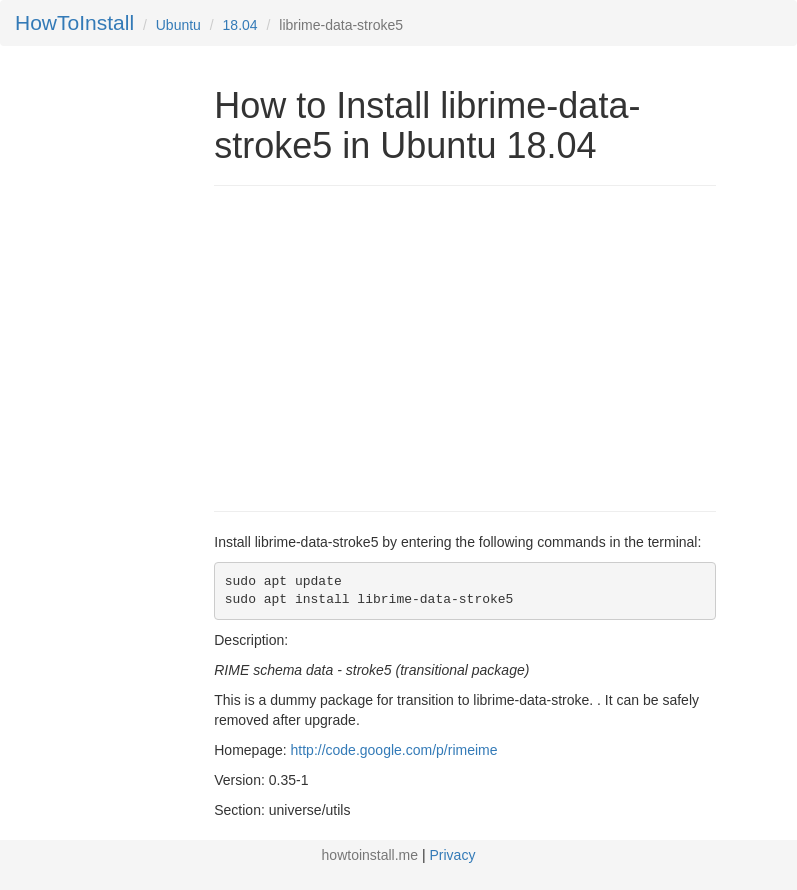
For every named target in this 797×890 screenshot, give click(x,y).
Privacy (453, 855)
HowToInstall (74, 22)
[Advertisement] (382, 346)
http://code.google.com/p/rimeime (394, 750)
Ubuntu (178, 25)
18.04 (240, 25)
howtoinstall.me (370, 855)
